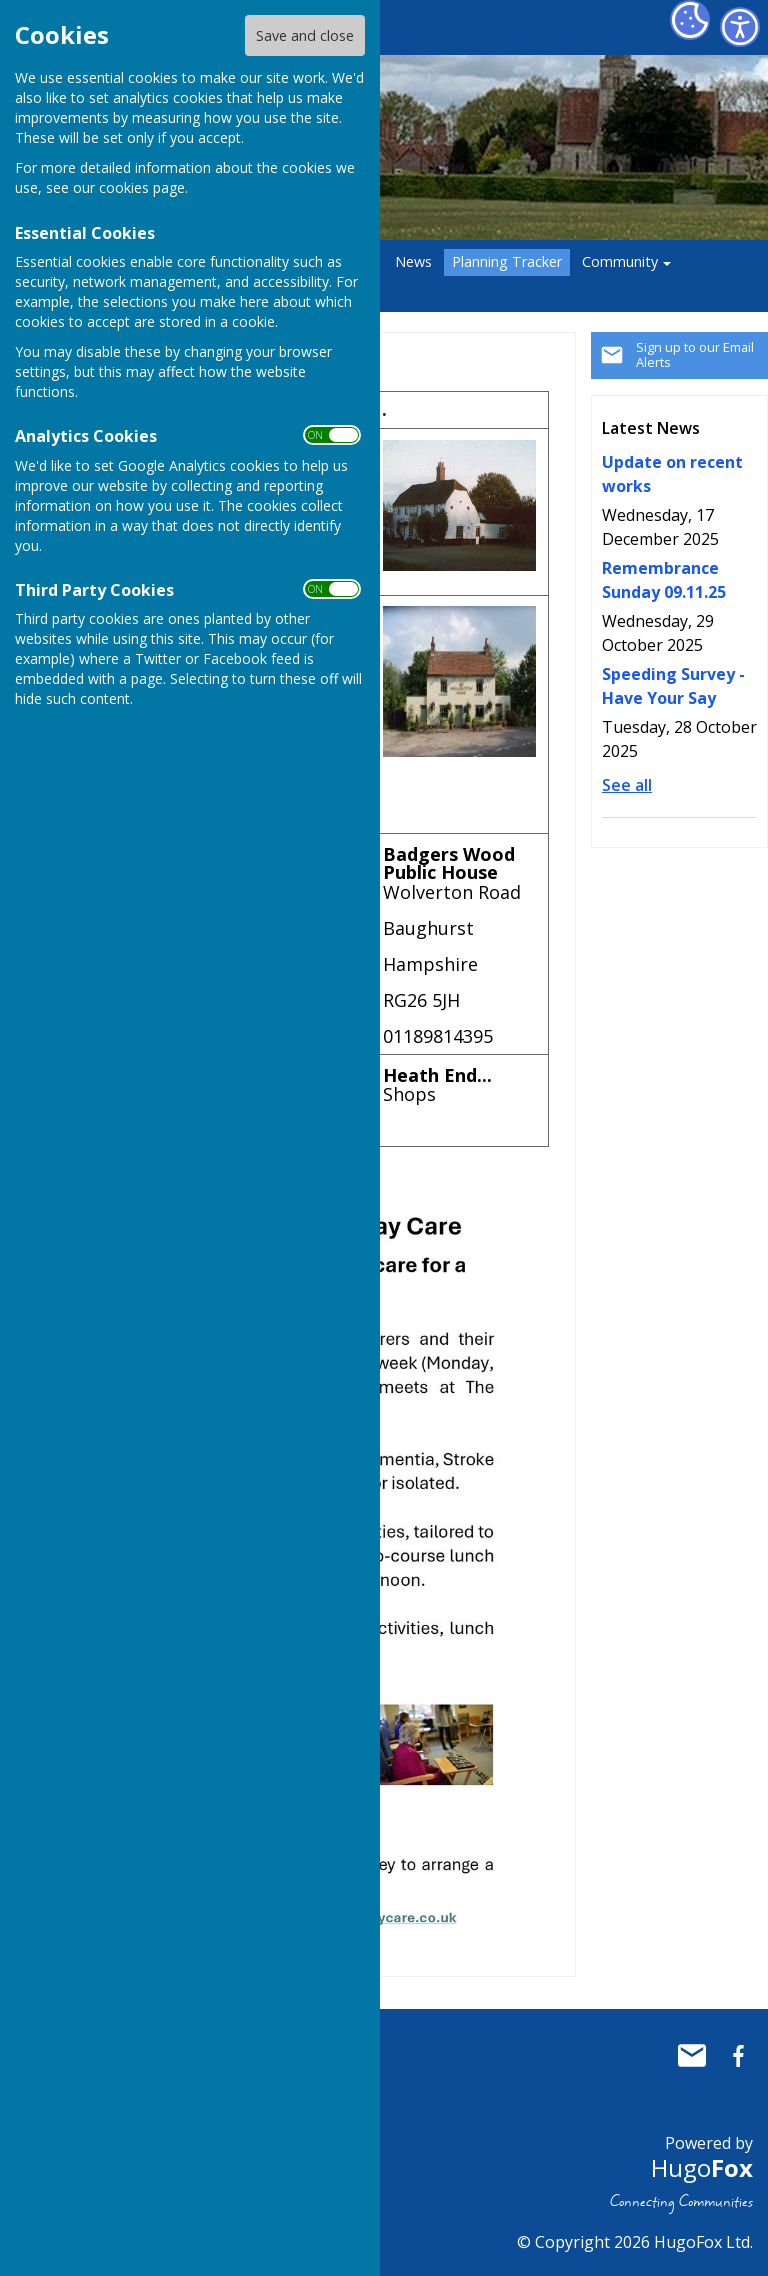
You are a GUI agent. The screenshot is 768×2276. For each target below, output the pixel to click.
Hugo (702, 2167)
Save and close (305, 35)
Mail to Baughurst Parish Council (692, 2056)
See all (627, 785)
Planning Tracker (507, 261)
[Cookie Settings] (690, 20)
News (413, 261)
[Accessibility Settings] (740, 27)
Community (620, 261)
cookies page (142, 187)
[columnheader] (460, 410)
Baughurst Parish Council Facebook (738, 2056)
